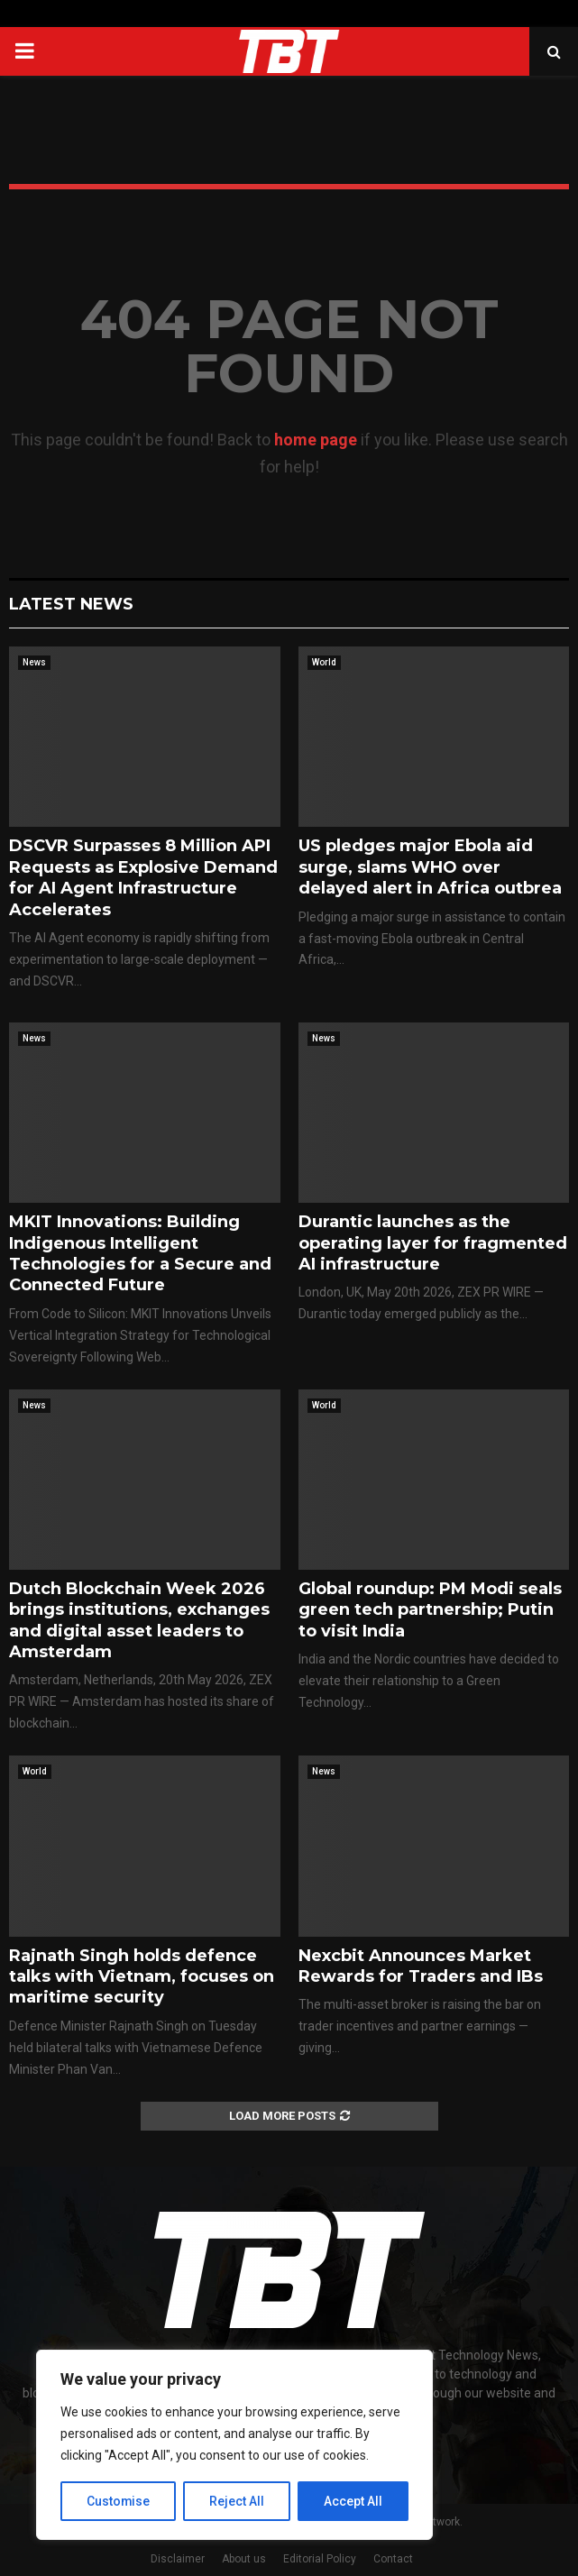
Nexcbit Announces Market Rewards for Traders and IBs (420, 1966)
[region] (234, 2445)
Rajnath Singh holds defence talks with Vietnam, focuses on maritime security (141, 1977)
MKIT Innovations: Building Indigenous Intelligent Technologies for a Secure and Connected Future (140, 1253)
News (34, 662)
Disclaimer (178, 2559)
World (324, 662)
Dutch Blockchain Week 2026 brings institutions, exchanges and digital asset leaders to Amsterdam (139, 1620)
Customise (119, 2501)
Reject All (237, 2501)
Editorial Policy (319, 2559)
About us (244, 2559)
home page (315, 439)
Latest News (71, 604)
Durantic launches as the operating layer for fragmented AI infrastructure (432, 1243)
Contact (393, 2559)
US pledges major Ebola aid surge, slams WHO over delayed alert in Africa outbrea (430, 867)
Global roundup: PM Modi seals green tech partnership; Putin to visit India (430, 1610)
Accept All (353, 2501)
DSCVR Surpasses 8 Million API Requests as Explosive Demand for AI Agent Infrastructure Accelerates (143, 877)
